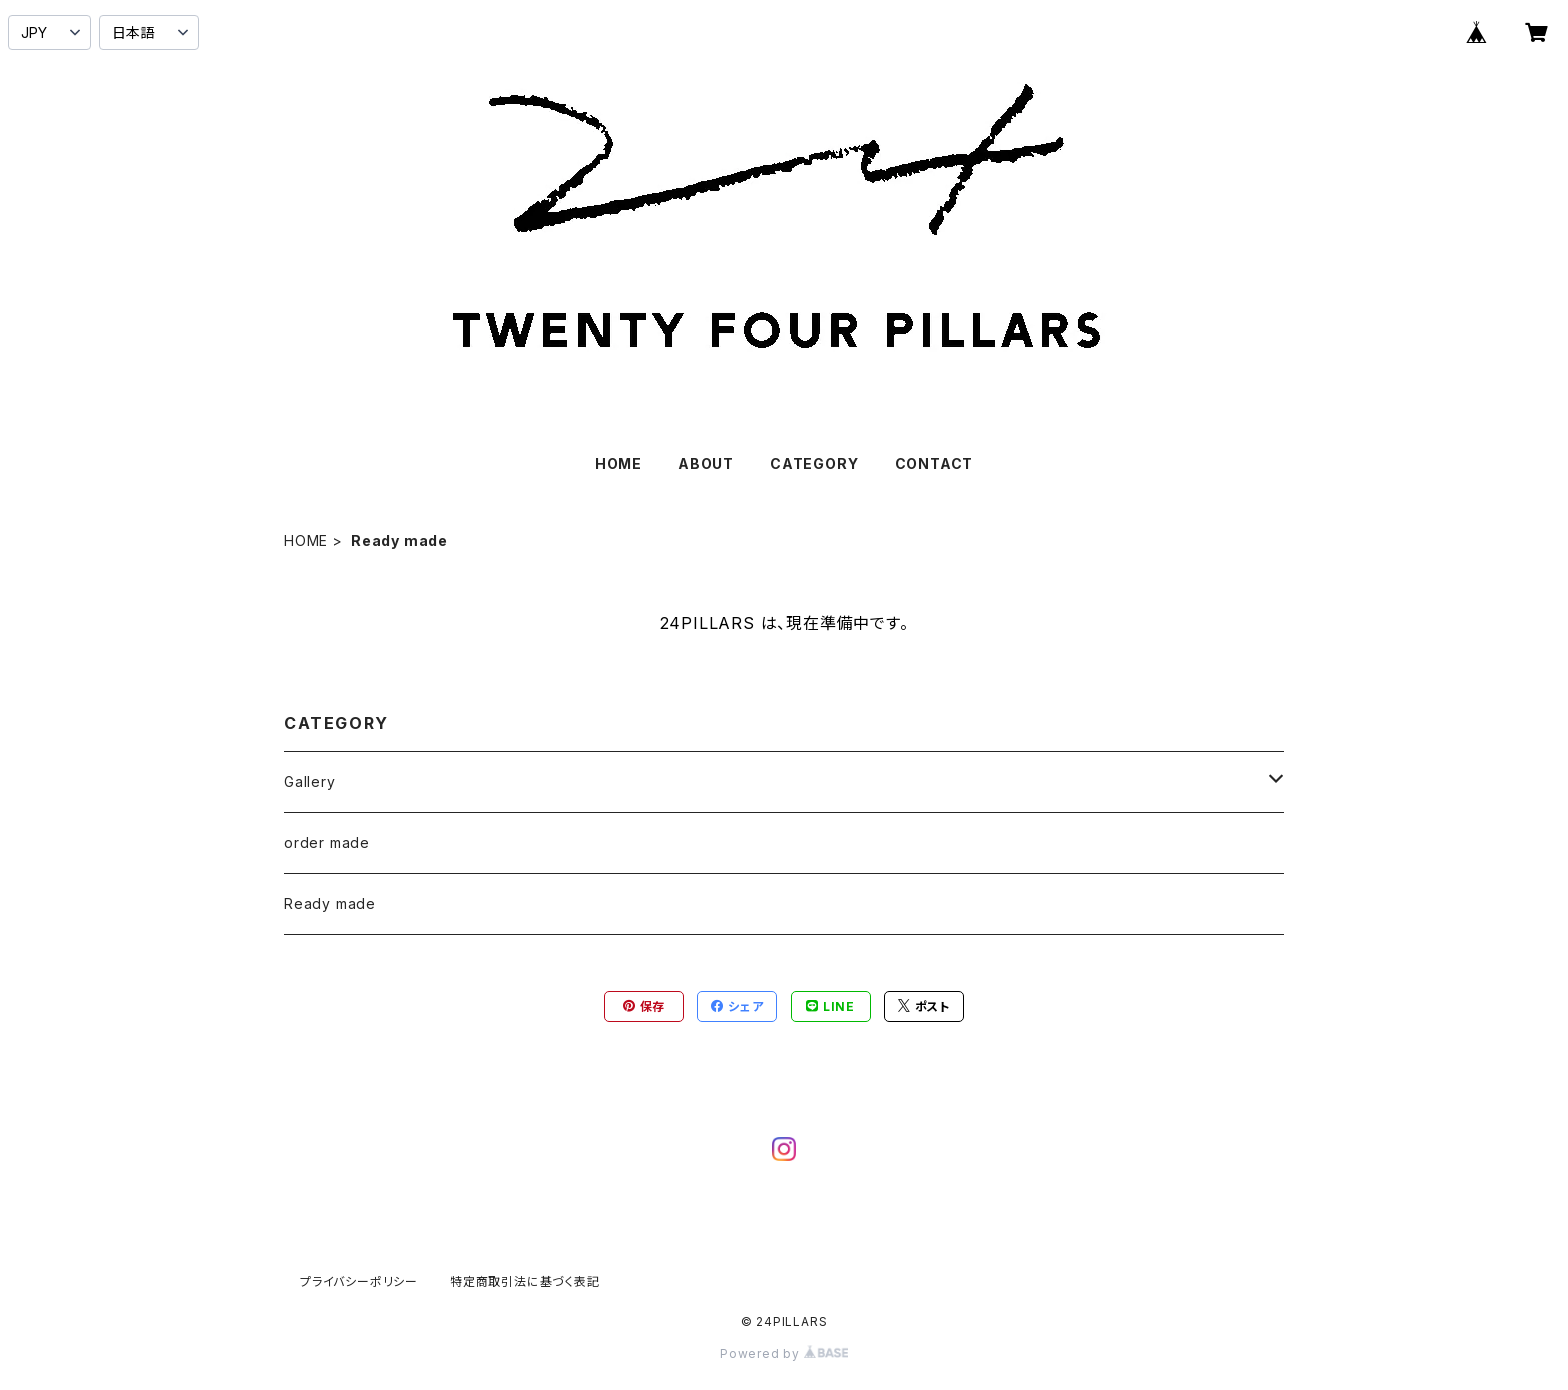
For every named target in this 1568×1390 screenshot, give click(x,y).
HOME (618, 463)
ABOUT (706, 463)
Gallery (310, 781)
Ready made (330, 903)
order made (327, 842)
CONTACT (934, 463)
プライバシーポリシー (359, 1281)
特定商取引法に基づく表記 (525, 1281)
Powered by (784, 1353)
